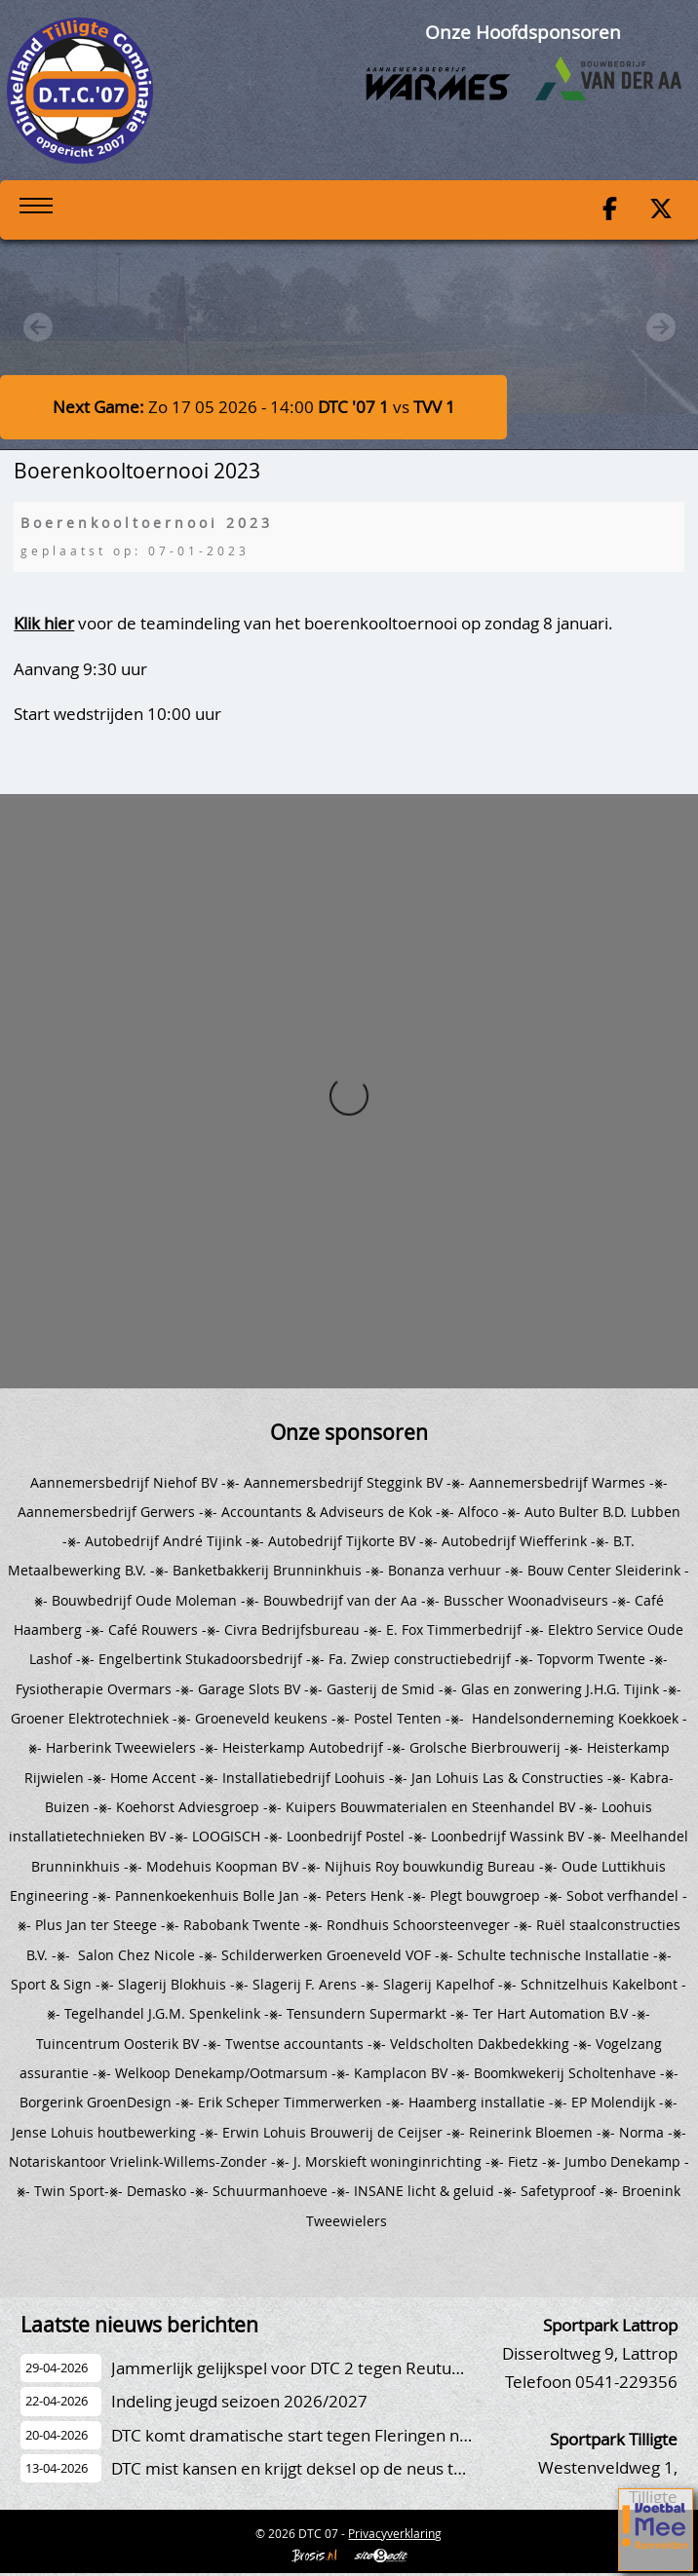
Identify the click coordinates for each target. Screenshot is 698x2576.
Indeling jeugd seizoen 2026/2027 (239, 2401)
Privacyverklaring (395, 2533)
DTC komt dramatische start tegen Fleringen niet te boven (330, 2435)
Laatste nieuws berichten (139, 2324)
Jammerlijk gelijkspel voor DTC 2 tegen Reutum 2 (296, 2368)
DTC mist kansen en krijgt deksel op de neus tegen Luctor (327, 2468)
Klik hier (44, 623)
